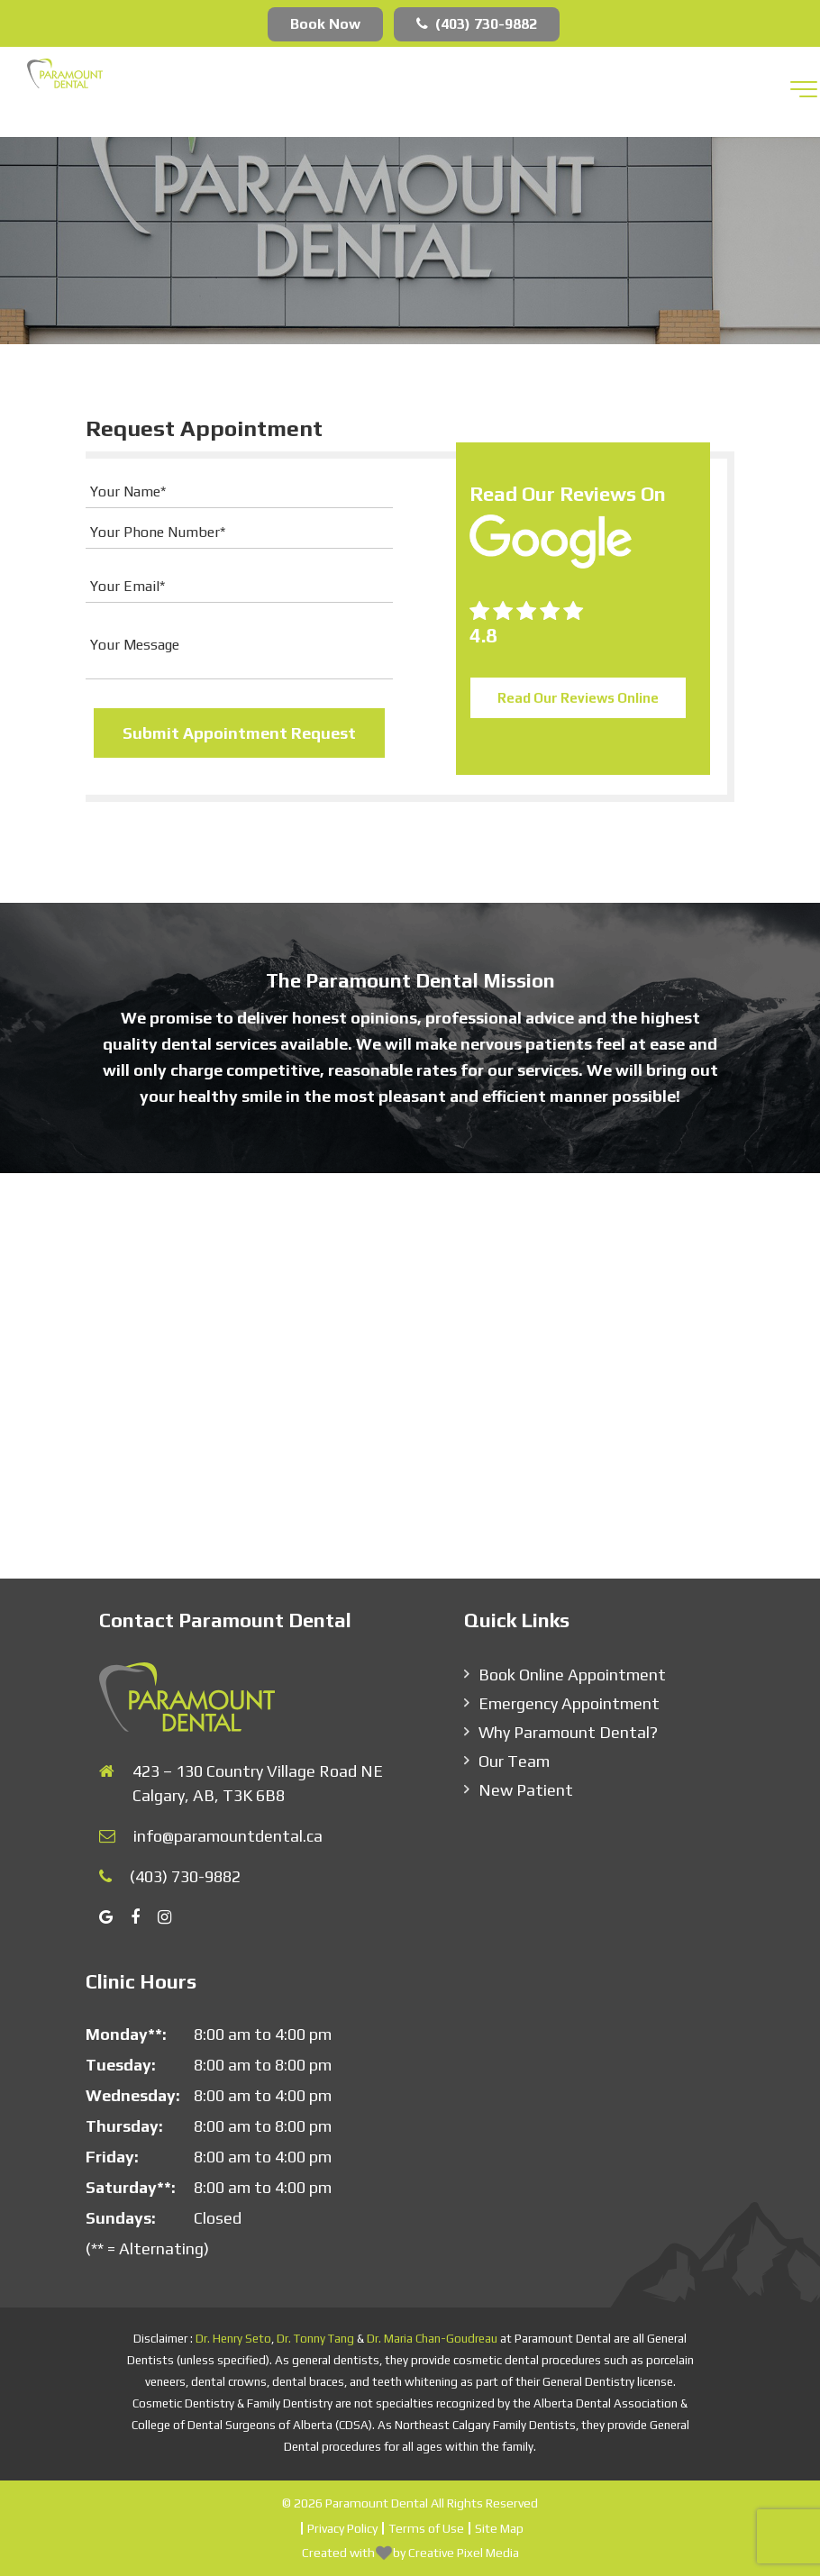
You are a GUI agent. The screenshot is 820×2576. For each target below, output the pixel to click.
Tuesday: (121, 2064)
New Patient (525, 1789)
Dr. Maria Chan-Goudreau (432, 2338)
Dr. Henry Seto (233, 2338)
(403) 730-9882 (476, 23)
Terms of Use (426, 2528)
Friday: (112, 2156)
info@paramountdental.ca (228, 1835)
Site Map (499, 2528)
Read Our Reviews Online (578, 697)
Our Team (514, 1761)
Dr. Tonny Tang (315, 2338)
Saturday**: (131, 2187)
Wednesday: (133, 2095)
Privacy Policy (342, 2528)
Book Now (325, 23)
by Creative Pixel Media (456, 2552)
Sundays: (121, 2217)
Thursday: (124, 2125)
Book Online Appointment (572, 1674)
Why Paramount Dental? (568, 1732)
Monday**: (126, 2034)
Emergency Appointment (569, 1703)
